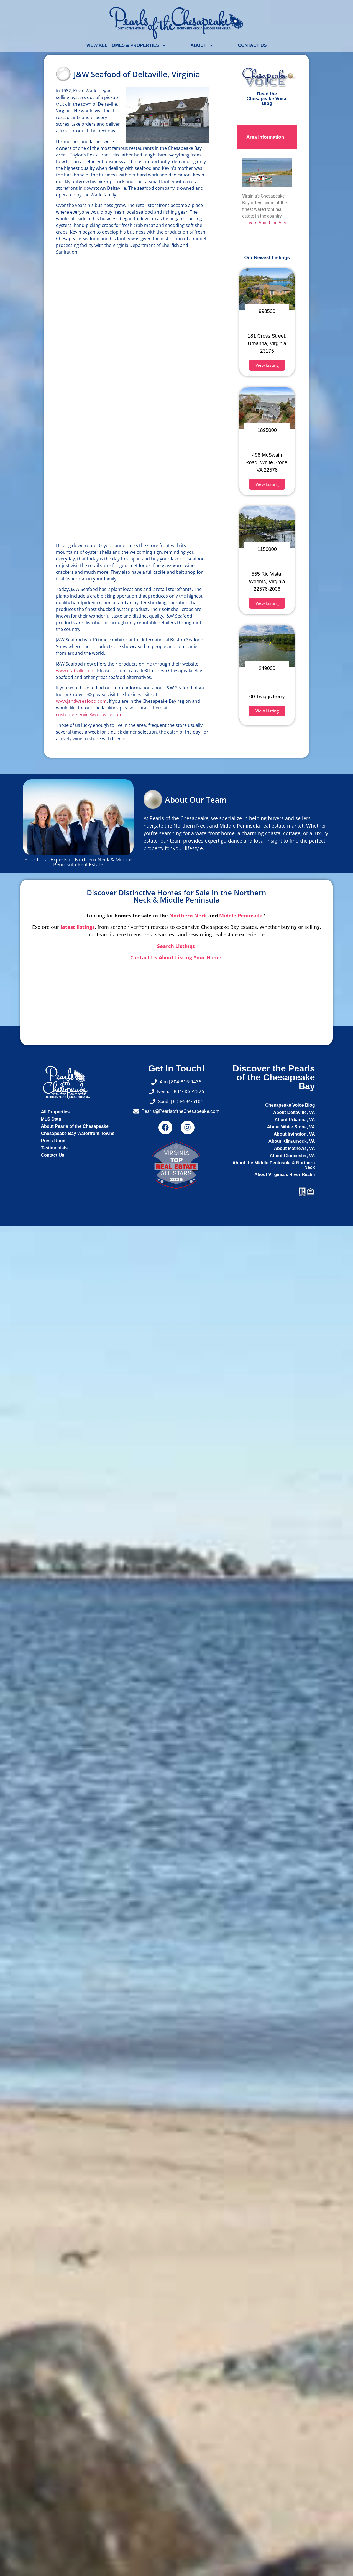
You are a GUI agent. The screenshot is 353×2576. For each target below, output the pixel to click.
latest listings (77, 927)
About (202, 45)
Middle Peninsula (241, 915)
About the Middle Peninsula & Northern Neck (273, 1165)
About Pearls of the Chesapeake (75, 1126)
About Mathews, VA (294, 1148)
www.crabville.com (75, 671)
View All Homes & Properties (126, 45)
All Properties (55, 1111)
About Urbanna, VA (295, 1119)
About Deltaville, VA (294, 1112)
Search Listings (176, 946)
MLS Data (51, 1119)
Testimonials (54, 1148)
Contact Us (252, 45)
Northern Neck (188, 915)
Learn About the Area (266, 222)
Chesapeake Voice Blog (290, 1105)
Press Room (53, 1140)
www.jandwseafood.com (81, 701)
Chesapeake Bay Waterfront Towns (77, 1133)
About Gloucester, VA (292, 1155)
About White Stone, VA (291, 1126)
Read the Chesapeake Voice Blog (267, 98)
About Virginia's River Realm (284, 1174)
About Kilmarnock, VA (291, 1141)
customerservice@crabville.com (89, 714)
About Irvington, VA (294, 1134)
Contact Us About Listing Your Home (176, 957)
